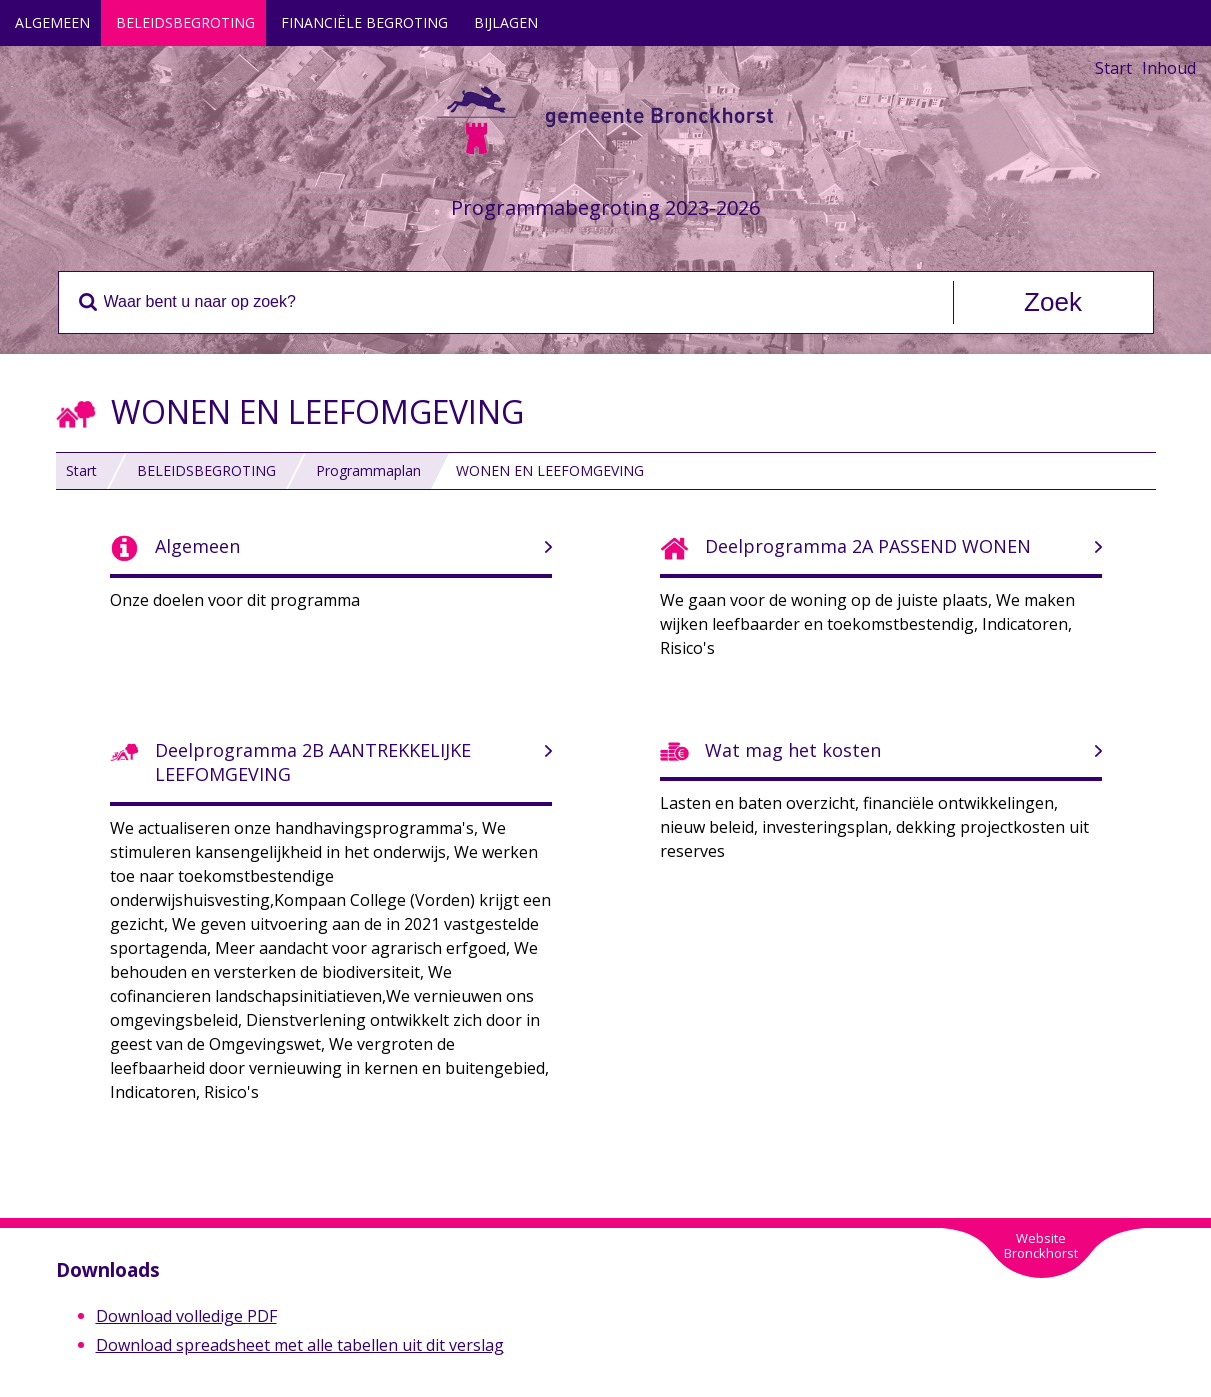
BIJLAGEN (506, 22)
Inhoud (1169, 68)
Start (1113, 68)
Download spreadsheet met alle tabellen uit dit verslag (300, 1345)
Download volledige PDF (186, 1316)
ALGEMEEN (52, 22)
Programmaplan (368, 470)
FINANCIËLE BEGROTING (364, 22)
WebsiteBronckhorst (1041, 1245)
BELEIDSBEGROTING (185, 22)
